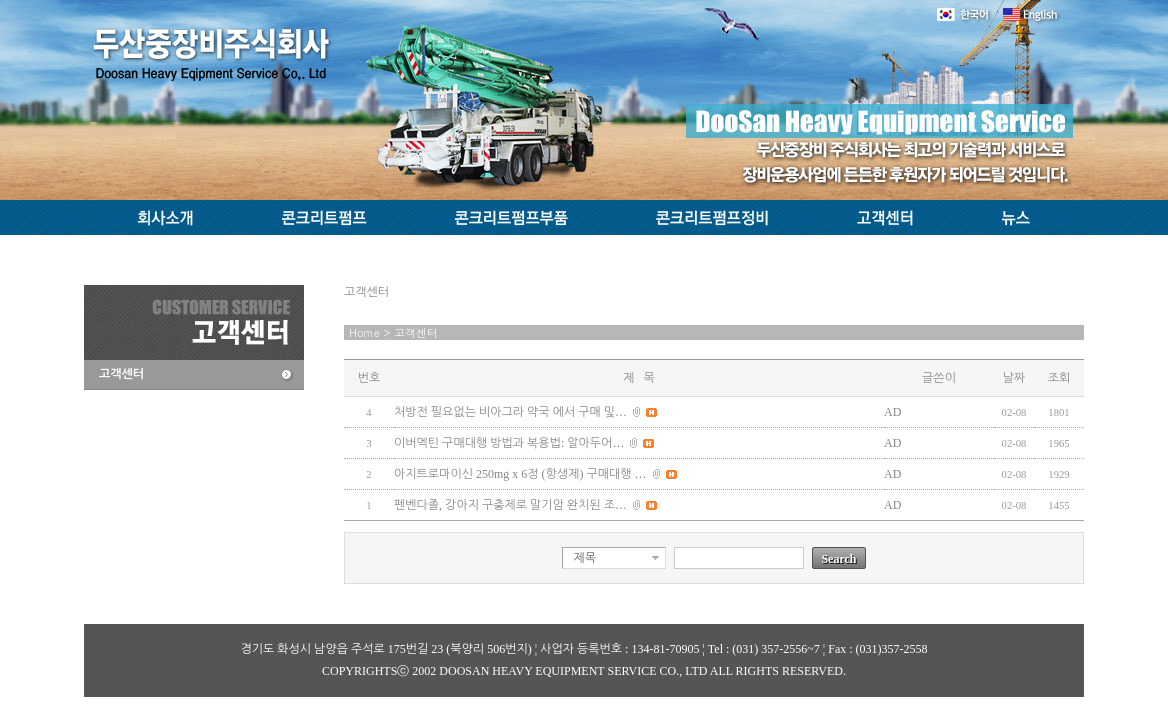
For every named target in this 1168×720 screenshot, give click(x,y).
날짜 (1014, 378)
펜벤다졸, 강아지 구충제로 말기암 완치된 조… (510, 505)
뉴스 (1022, 217)
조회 (1059, 378)
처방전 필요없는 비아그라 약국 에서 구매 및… (510, 412)
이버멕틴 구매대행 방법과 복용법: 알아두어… (509, 443)
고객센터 (886, 217)
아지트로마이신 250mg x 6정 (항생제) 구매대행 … (520, 474)
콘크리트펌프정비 (712, 217)
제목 (584, 558)
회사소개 (161, 217)
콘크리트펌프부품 (514, 217)
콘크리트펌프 (326, 217)
